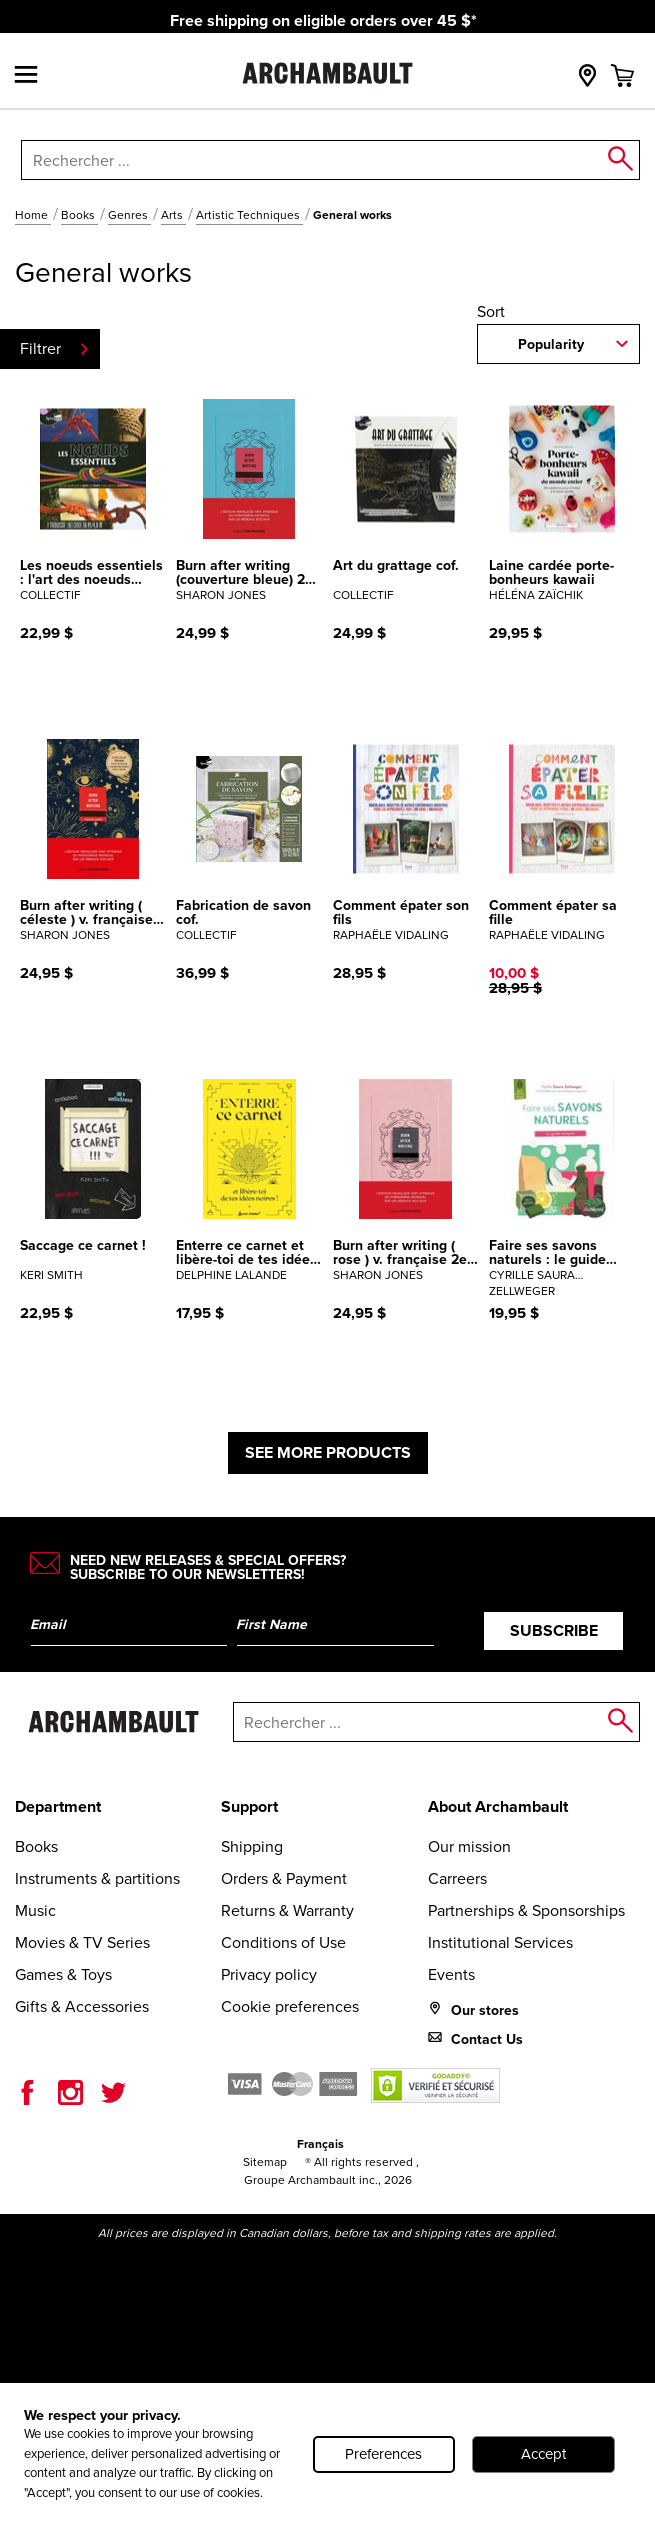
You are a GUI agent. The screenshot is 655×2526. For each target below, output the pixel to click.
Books (79, 215)
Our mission (469, 1846)
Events (451, 1974)
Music (35, 1910)
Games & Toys (63, 1974)
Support (249, 1806)
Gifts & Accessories (82, 2006)
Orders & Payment (284, 1878)
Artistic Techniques (249, 215)
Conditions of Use (283, 1942)
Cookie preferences (290, 2006)
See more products (328, 1452)
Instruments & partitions (97, 1878)
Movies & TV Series (82, 1942)
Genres (129, 215)
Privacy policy (269, 1974)
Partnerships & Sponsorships (526, 1910)
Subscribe (554, 1630)
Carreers (457, 1878)
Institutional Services (500, 1942)
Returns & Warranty (287, 1910)
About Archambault (498, 1806)
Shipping (252, 1846)
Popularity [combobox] (551, 344)
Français (320, 2144)
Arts (173, 215)
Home (33, 215)
